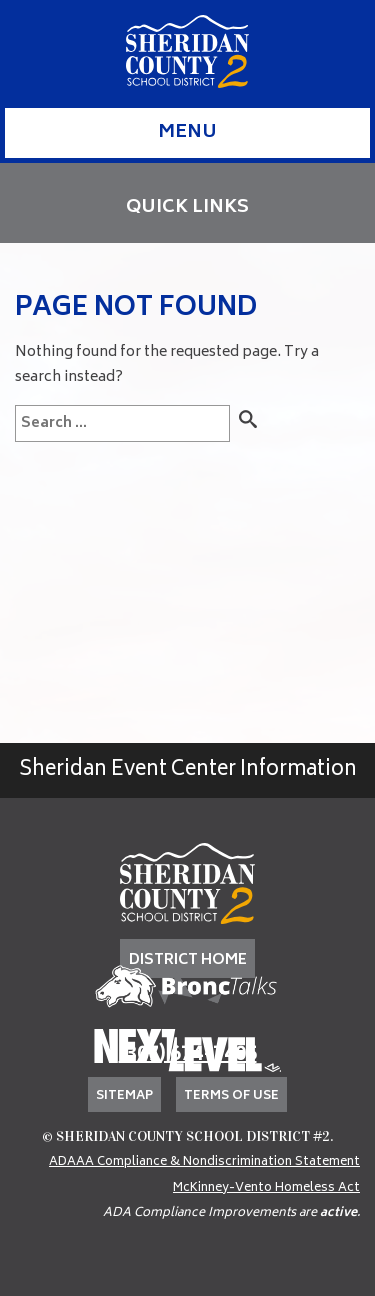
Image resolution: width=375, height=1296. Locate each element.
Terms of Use (231, 1096)
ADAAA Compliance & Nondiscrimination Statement (204, 1162)
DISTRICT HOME (188, 960)
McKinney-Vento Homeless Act (266, 1188)
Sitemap (124, 1096)
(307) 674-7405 (188, 1055)
